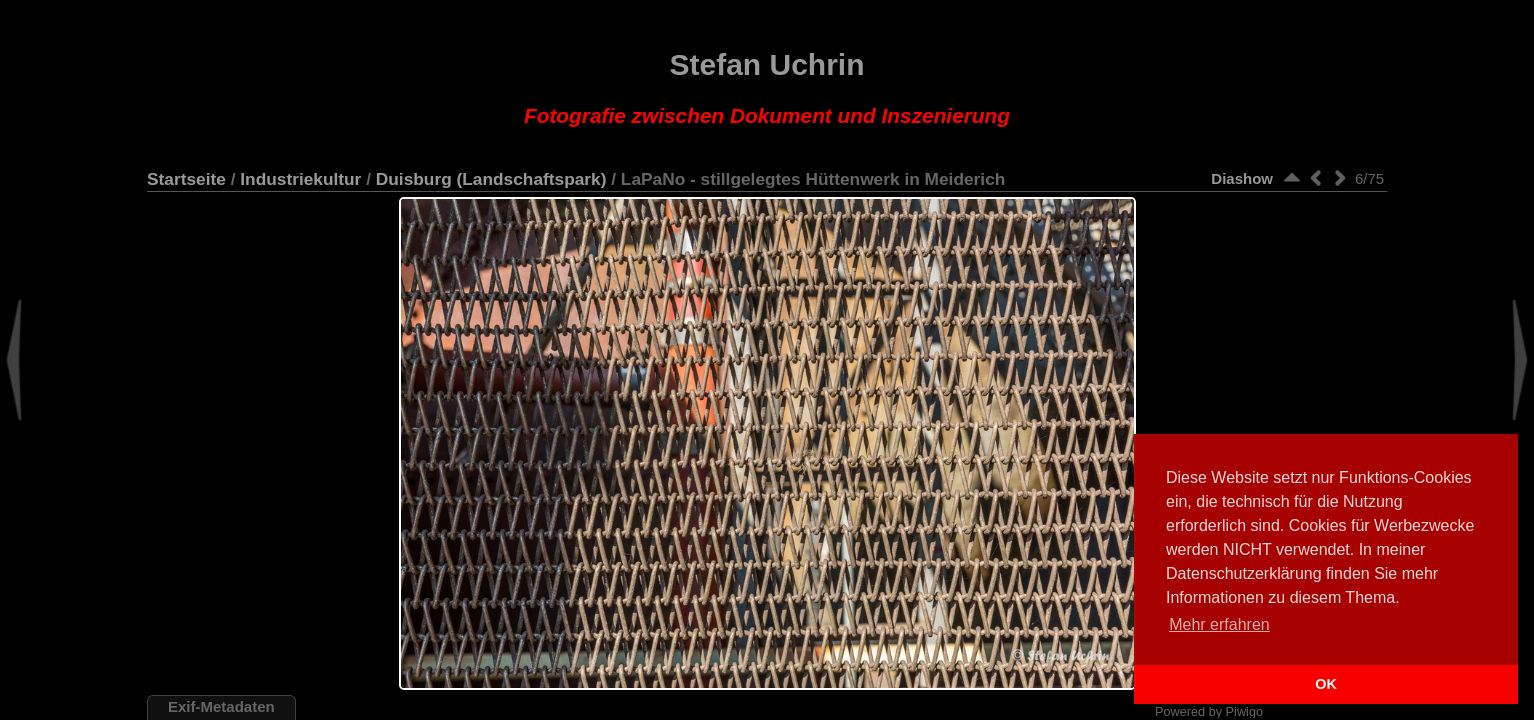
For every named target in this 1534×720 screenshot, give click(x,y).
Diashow (1242, 178)
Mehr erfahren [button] (1219, 624)
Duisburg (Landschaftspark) (491, 179)
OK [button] (1326, 684)
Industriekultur (300, 179)
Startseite (186, 179)
